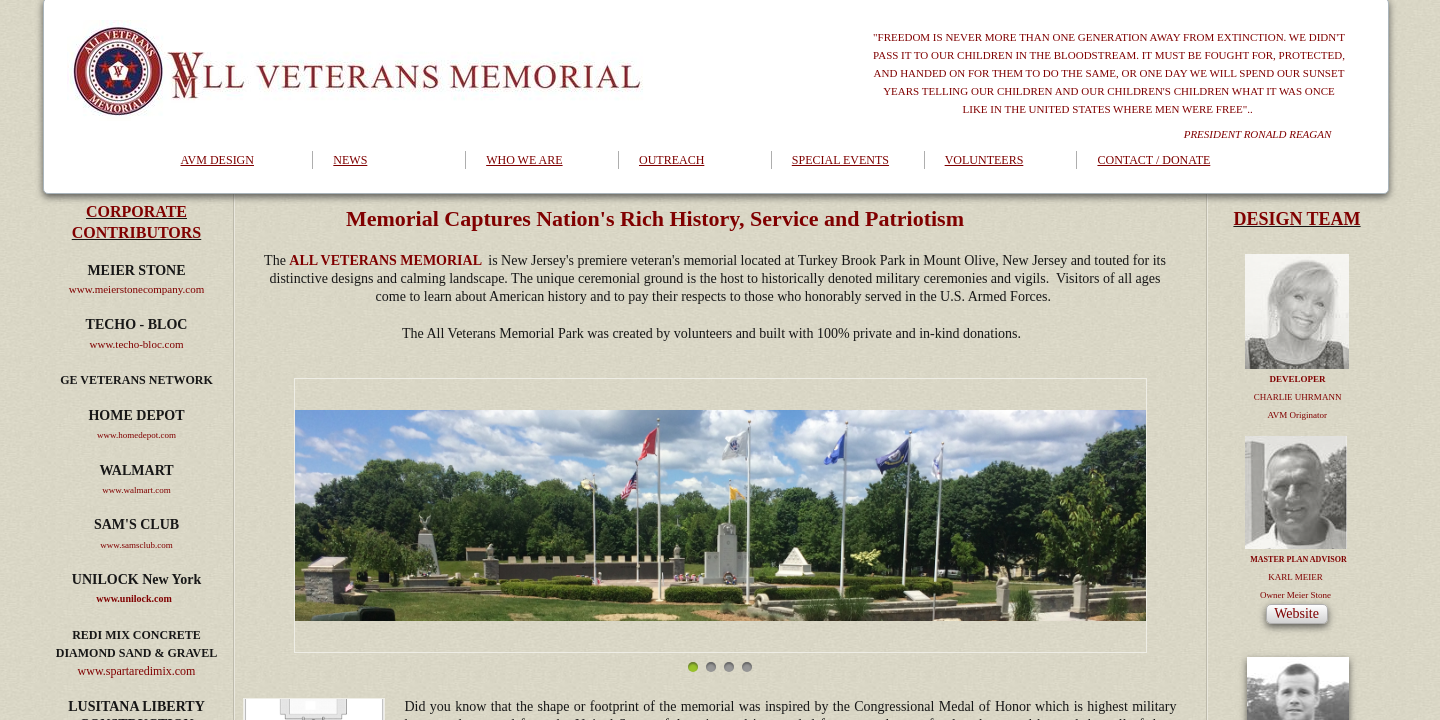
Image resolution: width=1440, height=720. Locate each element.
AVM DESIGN (217, 160)
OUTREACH (671, 160)
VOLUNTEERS (984, 160)
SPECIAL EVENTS (840, 160)
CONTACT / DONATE (1153, 160)
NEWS (350, 160)
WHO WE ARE (524, 160)
